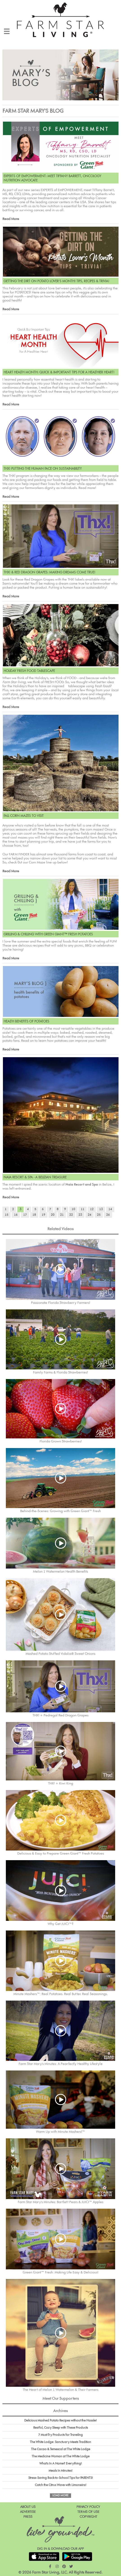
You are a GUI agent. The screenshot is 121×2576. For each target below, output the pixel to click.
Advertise (28, 2512)
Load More (60, 2495)
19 (43, 1215)
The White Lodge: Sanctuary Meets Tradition (60, 2442)
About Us (28, 2507)
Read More (10, 219)
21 (62, 1215)
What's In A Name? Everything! (60, 2463)
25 (99, 1215)
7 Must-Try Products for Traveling (60, 2435)
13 (101, 1209)
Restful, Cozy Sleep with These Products (60, 2428)
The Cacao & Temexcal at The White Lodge (60, 2449)
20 (52, 1215)
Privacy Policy (88, 2507)
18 (34, 1215)
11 (82, 1209)
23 (80, 1215)
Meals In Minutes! (60, 2471)
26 (108, 1215)
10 (73, 1209)
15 (6, 1215)
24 (89, 1215)
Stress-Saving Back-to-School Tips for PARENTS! (60, 2478)
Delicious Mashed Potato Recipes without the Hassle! (60, 2420)
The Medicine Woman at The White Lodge (61, 2456)
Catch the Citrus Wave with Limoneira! (60, 2485)
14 (110, 1209)
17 (25, 1215)
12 (92, 1209)
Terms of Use (88, 2512)
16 (16, 1215)
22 (71, 1215)
